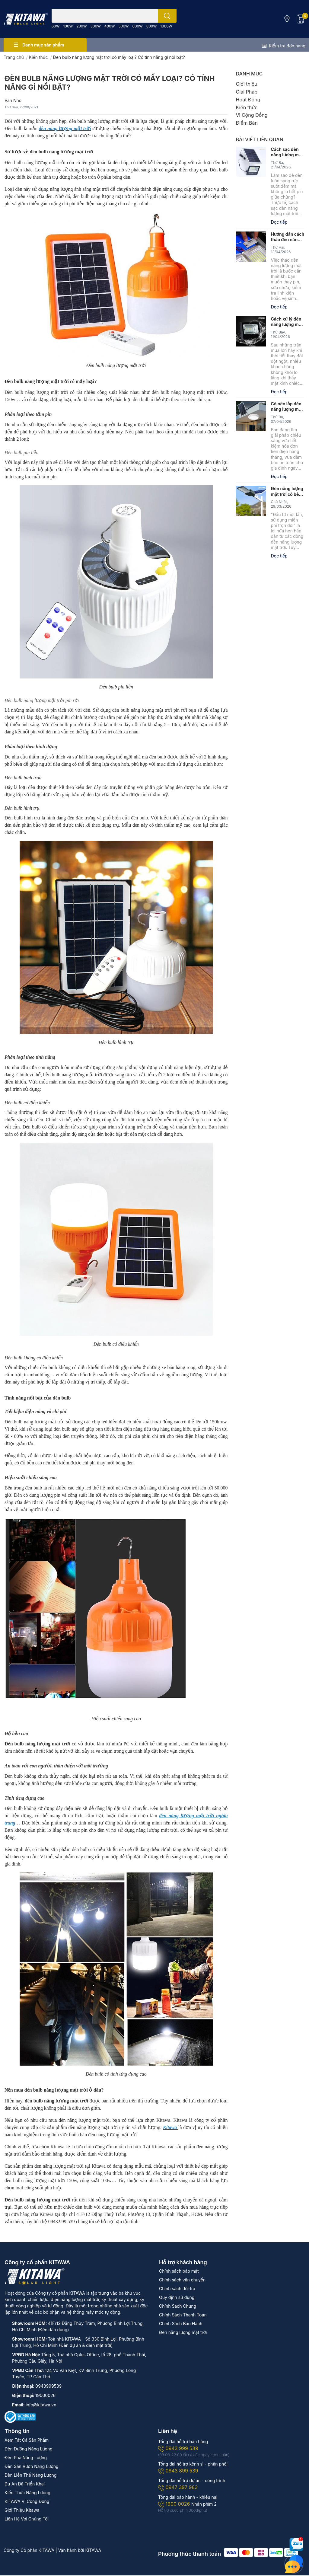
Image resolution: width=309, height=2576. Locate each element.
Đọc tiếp (279, 222)
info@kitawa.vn (41, 2404)
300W (95, 26)
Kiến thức (247, 107)
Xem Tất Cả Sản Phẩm (27, 2440)
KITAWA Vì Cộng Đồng (27, 2501)
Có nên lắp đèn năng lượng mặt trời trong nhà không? (287, 406)
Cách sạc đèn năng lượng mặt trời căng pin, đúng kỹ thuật (287, 152)
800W (151, 26)
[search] (167, 16)
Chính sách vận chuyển (182, 2279)
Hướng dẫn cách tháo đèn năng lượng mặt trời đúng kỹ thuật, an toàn (287, 236)
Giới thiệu (246, 84)
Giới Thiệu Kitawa (22, 2510)
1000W (166, 26)
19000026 (45, 2395)
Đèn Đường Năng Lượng (29, 2448)
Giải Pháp (247, 92)
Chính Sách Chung (177, 2306)
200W (81, 26)
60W (56, 26)
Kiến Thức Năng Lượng (27, 2492)
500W (123, 26)
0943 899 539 (178, 2471)
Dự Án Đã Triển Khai (25, 2483)
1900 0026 (174, 2504)
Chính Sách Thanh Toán (183, 2314)
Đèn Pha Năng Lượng (26, 2457)
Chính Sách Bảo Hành (180, 2323)
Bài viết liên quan (259, 139)
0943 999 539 (178, 2448)
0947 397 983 (178, 2487)
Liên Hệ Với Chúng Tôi (27, 2518)
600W (137, 26)
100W (68, 26)
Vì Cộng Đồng (252, 115)
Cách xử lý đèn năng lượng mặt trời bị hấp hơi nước (287, 321)
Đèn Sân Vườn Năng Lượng (32, 2466)
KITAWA (93, 2550)
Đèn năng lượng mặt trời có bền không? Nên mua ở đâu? (287, 491)
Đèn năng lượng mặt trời (183, 2332)
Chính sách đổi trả (177, 2288)
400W (109, 26)
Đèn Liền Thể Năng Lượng (30, 2475)
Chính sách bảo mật (179, 2271)
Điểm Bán (247, 123)
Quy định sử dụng (176, 2297)
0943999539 (48, 2386)
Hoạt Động (248, 100)
